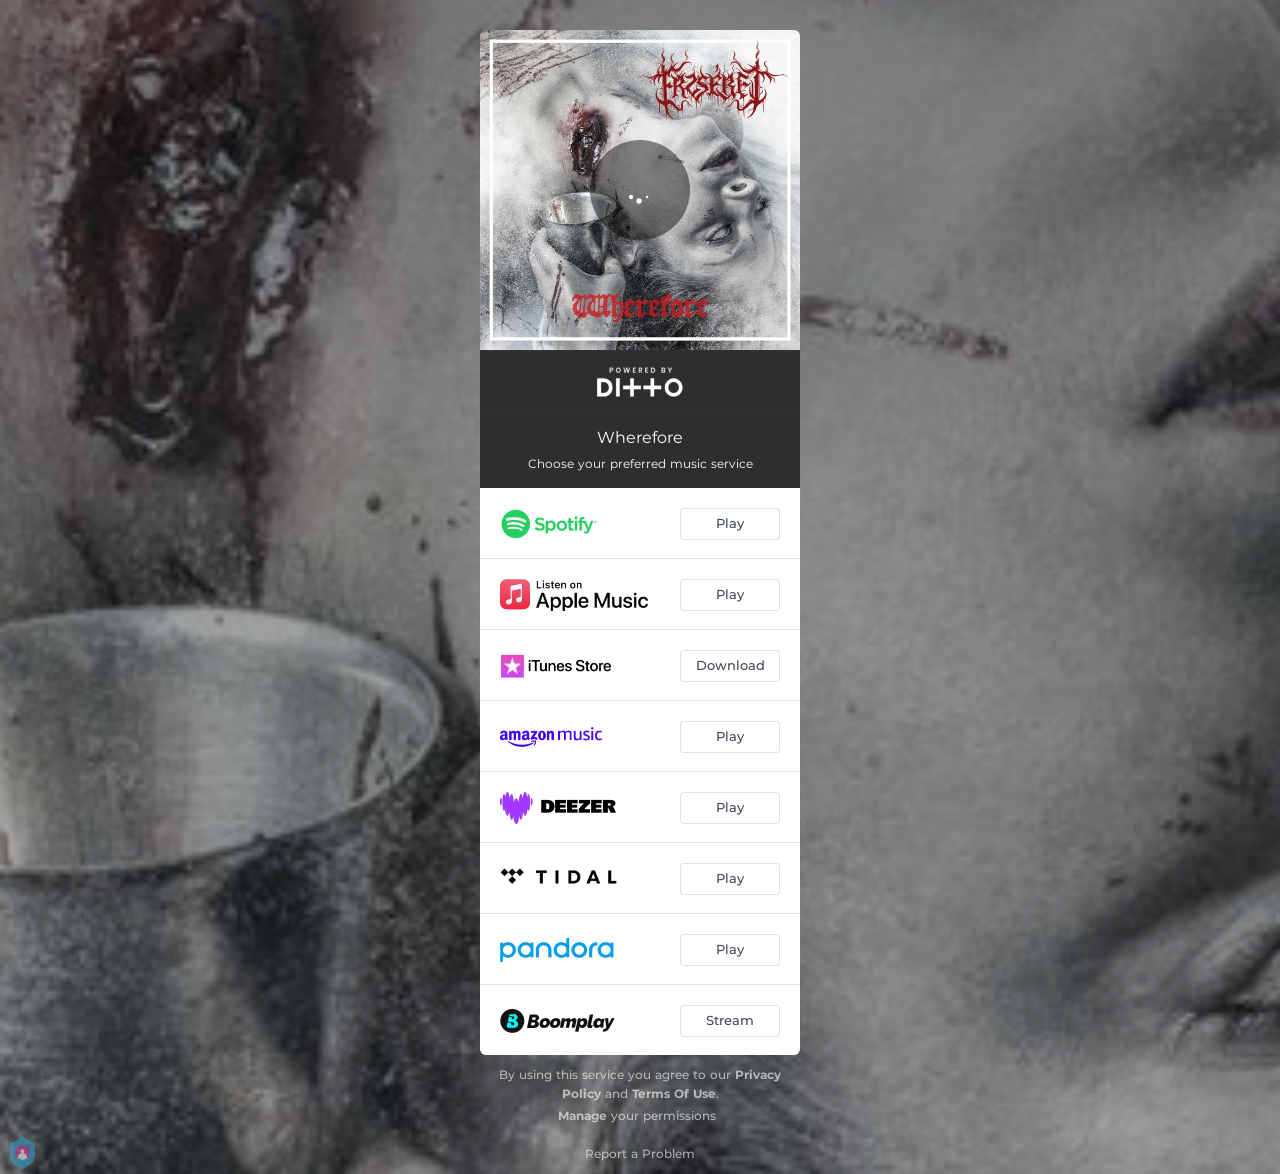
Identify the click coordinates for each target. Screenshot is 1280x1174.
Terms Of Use (674, 1093)
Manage (582, 1115)
